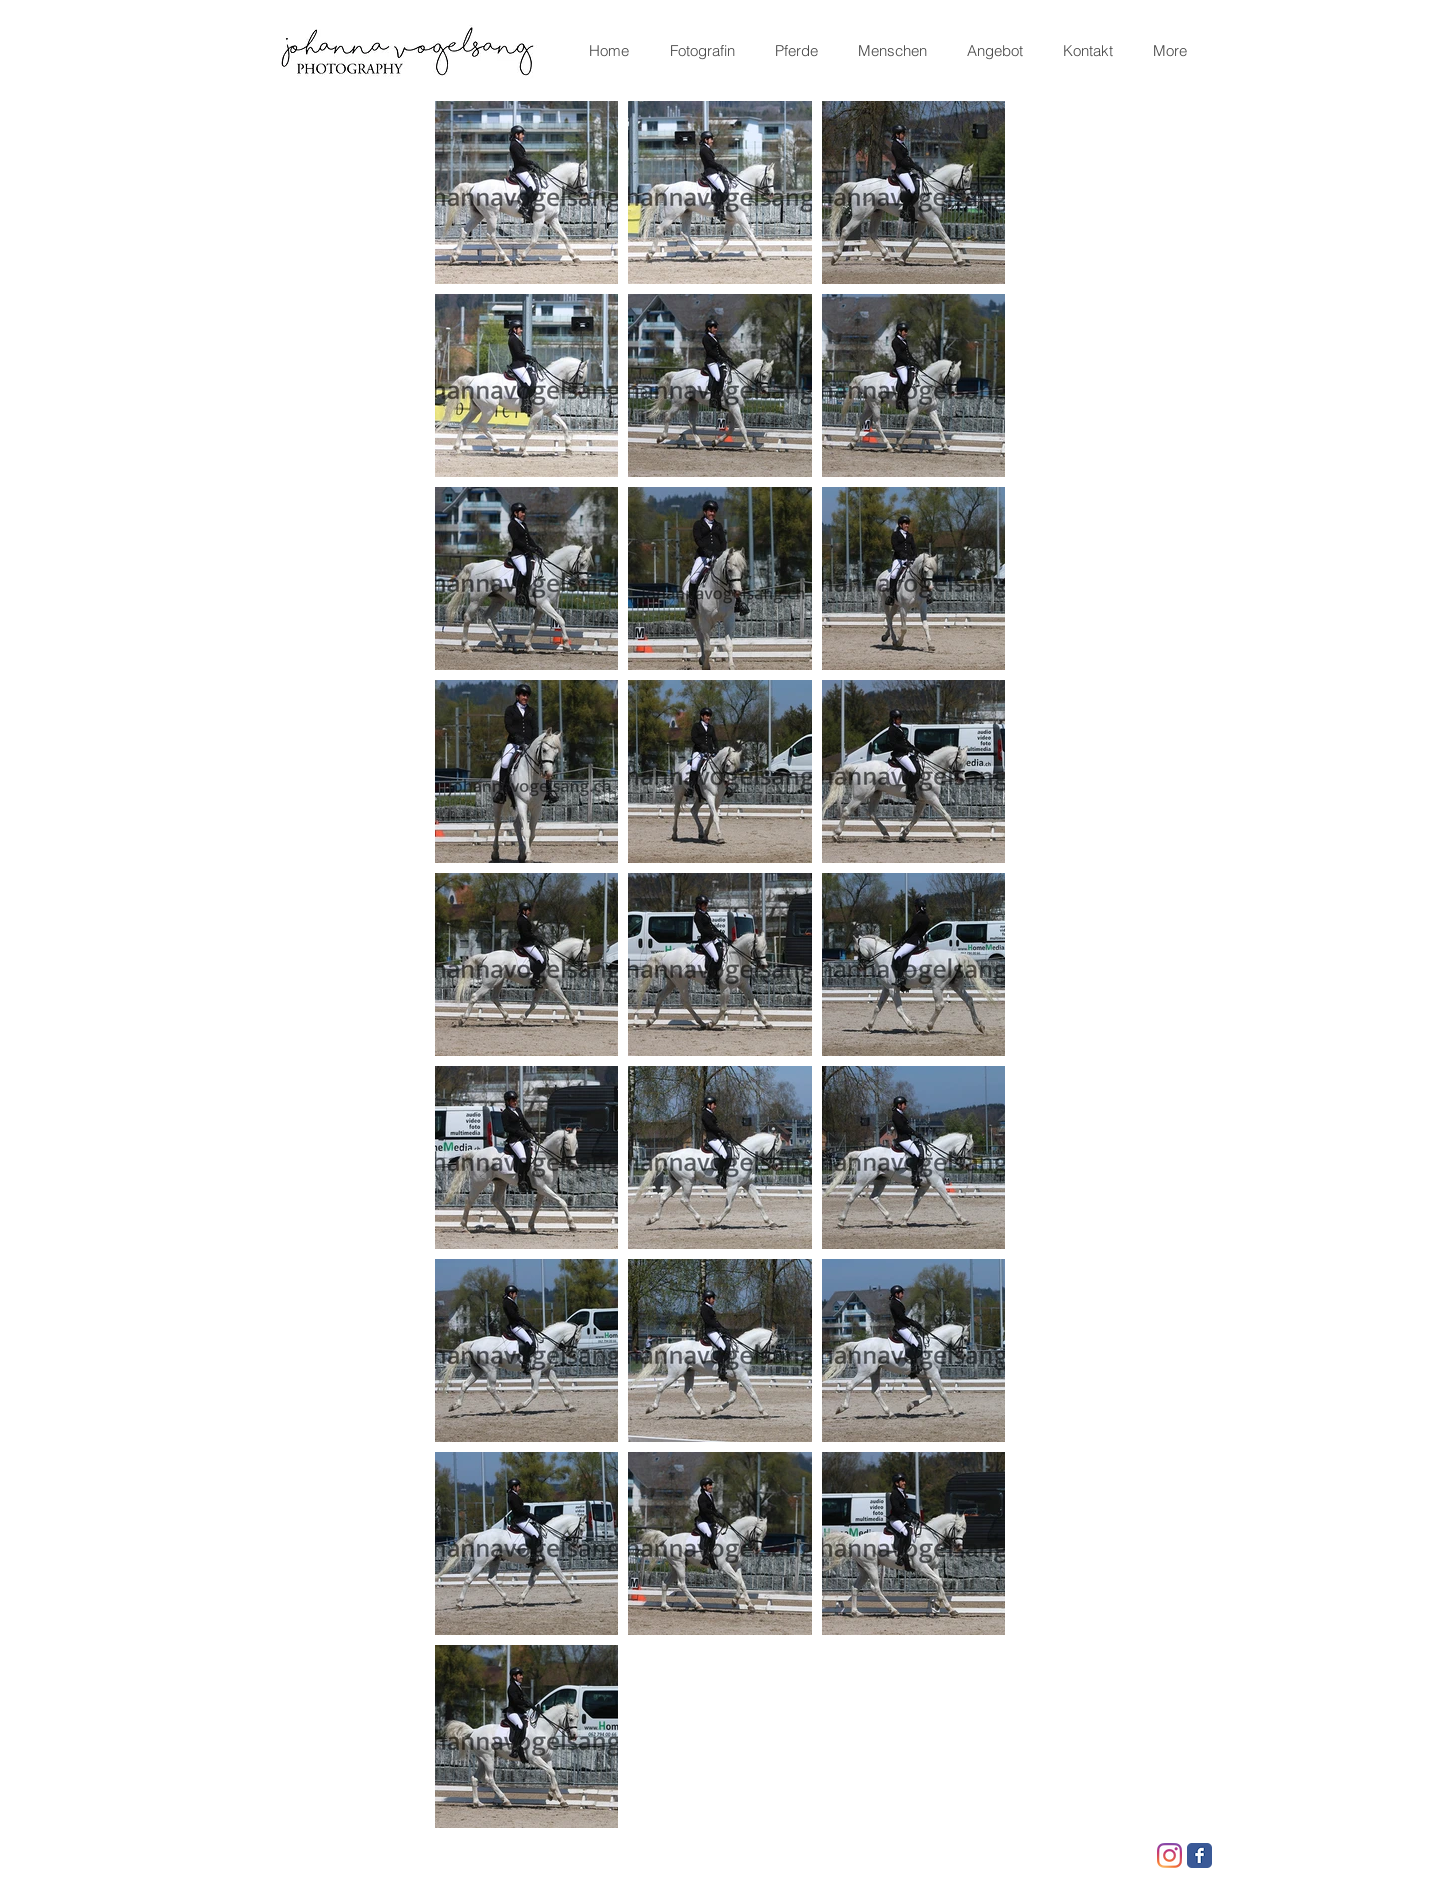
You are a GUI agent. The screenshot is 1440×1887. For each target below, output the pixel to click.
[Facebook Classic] (1199, 1855)
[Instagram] (1169, 1855)
